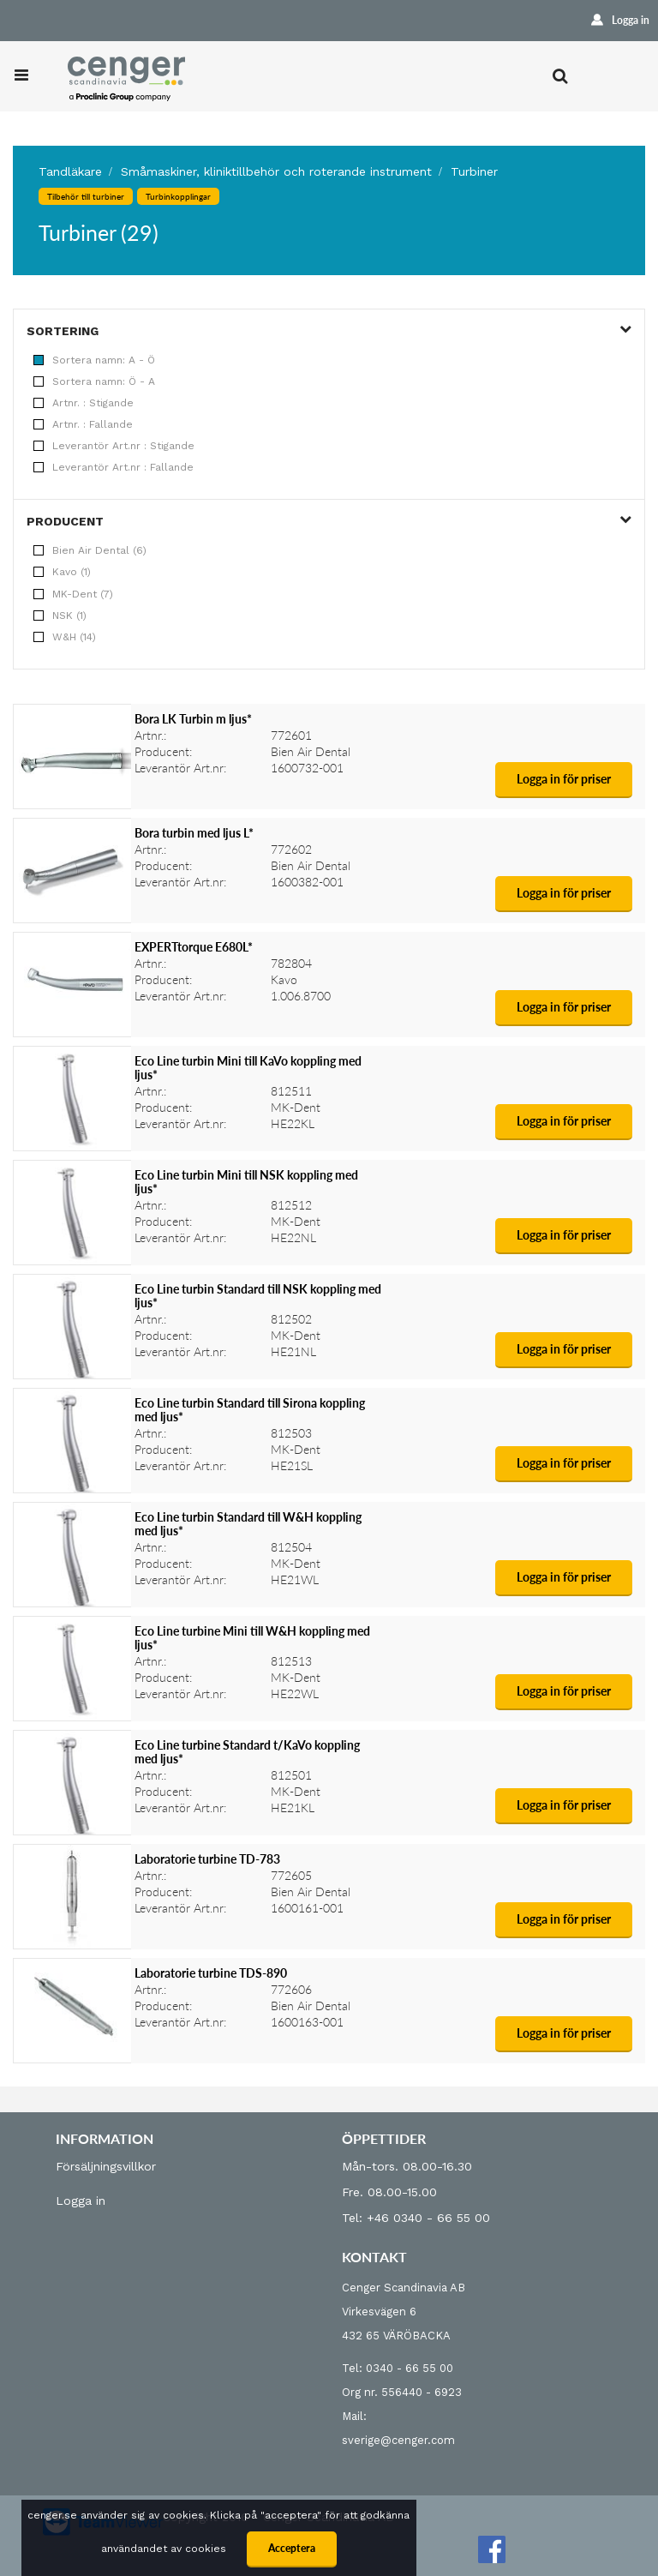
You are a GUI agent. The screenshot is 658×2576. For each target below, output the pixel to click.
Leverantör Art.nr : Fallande (113, 467)
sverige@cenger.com (398, 2440)
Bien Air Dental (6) (90, 550)
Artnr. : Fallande (83, 424)
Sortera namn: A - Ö (94, 360)
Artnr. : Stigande (83, 403)
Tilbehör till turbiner (85, 196)
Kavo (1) (62, 572)
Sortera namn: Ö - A (94, 381)
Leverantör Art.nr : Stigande (113, 446)
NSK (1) (60, 615)
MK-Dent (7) (73, 594)
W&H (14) (64, 637)
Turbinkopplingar (178, 196)
